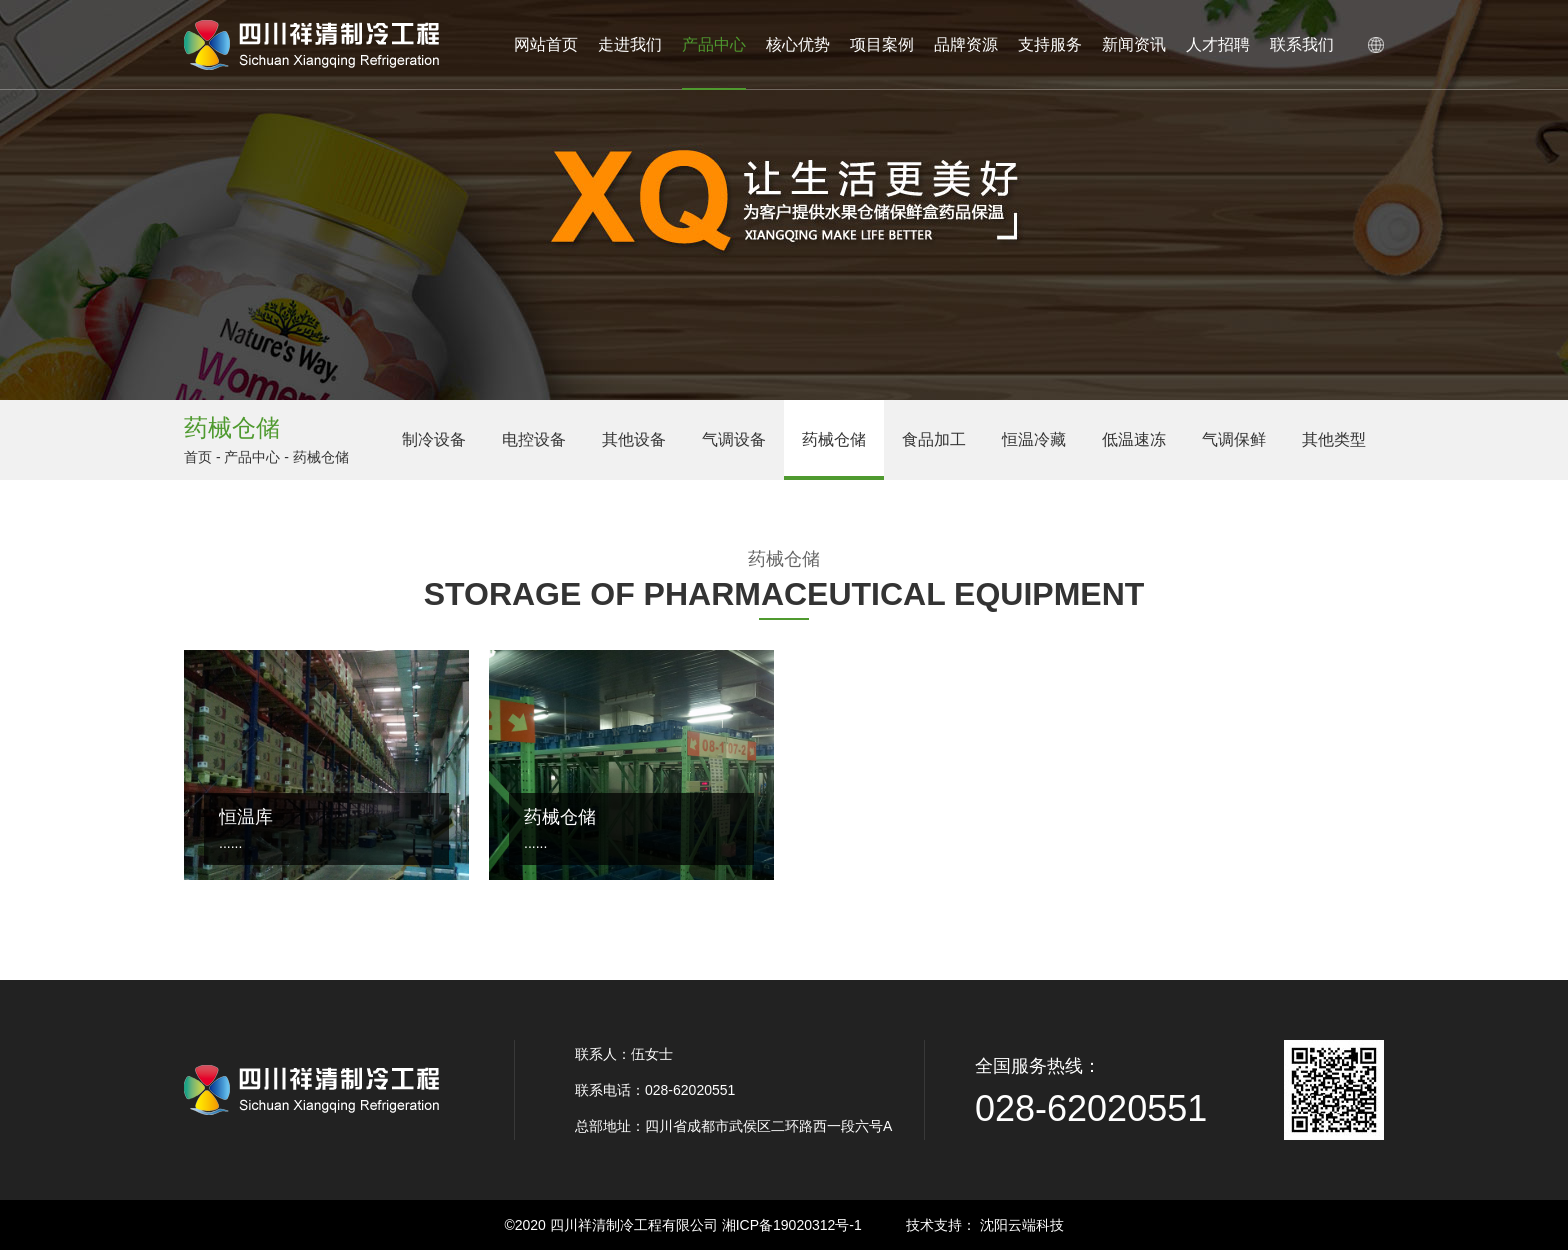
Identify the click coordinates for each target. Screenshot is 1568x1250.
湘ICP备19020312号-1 (792, 1225)
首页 (198, 457)
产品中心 (714, 63)
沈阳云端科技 (1022, 1225)
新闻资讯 (1134, 44)
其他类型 (1334, 439)
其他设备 (634, 439)
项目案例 (882, 44)
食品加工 (934, 439)
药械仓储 (834, 439)
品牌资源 (966, 44)
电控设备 (534, 439)
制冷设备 (434, 439)
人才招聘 (1218, 44)
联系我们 (1302, 44)
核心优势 (798, 44)
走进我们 (630, 44)
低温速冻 (1134, 439)
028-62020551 (1091, 1108)
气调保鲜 (1234, 439)
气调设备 (734, 439)
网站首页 (546, 44)
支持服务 (1050, 44)
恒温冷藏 (1034, 439)
